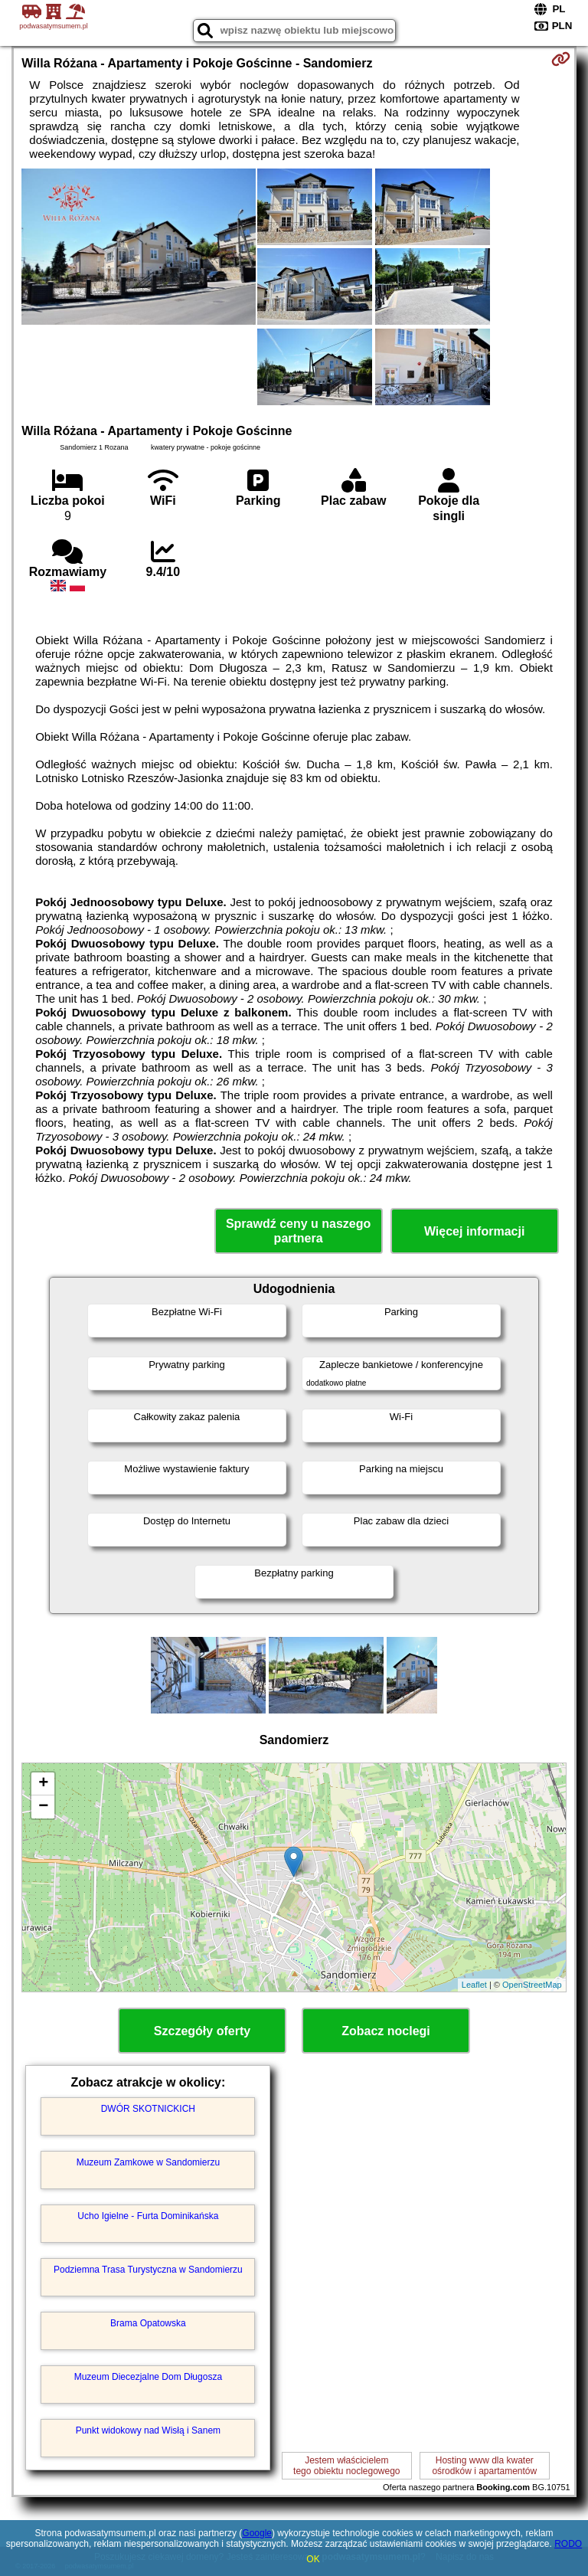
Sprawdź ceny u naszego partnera (298, 1231)
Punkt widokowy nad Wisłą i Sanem (148, 2430)
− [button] (43, 1806)
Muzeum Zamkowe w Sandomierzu (148, 2162)
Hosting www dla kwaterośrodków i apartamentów (484, 2465)
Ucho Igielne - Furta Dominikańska (147, 2216)
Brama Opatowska (148, 2323)
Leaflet (474, 1984)
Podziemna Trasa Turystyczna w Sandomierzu (148, 2269)
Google (257, 2533)
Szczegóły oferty (202, 2031)
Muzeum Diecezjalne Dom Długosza (148, 2376)
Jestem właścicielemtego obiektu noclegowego (346, 2465)
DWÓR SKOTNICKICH (148, 2108)
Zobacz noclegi (385, 2031)
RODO (568, 2543)
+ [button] (43, 1783)
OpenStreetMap (532, 1984)
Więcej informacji (474, 1231)
